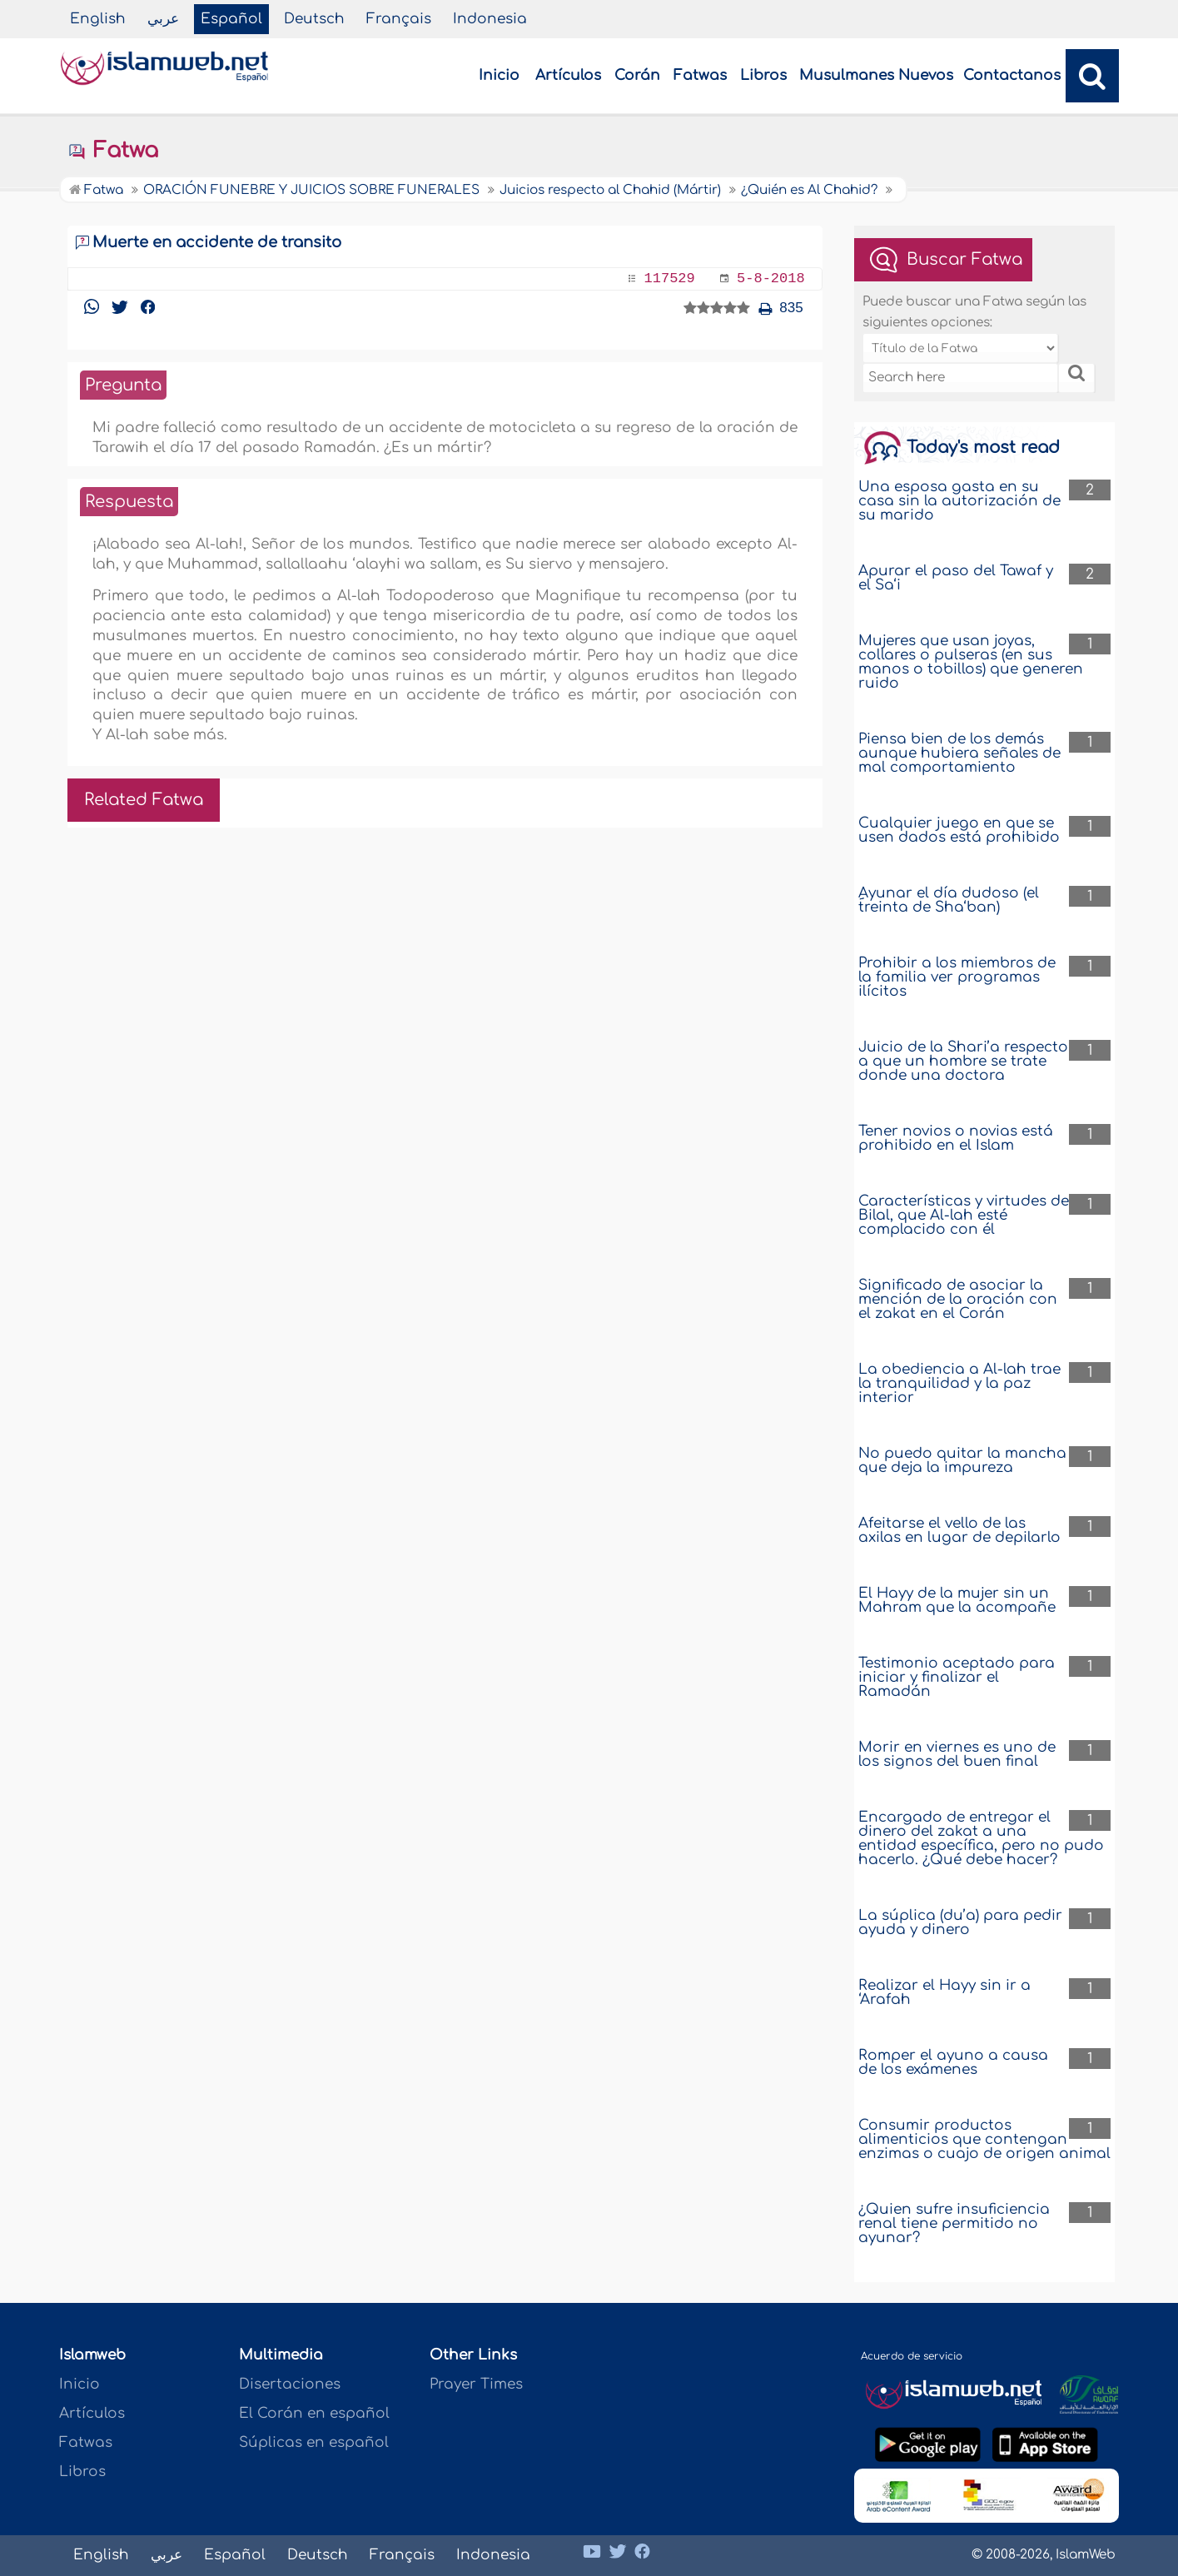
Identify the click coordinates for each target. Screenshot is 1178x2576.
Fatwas (700, 75)
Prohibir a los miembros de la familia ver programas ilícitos (957, 977)
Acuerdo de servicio (911, 2356)
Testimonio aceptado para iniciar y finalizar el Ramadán (956, 1677)
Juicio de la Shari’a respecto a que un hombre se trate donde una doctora (963, 1061)
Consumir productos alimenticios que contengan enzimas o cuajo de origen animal (984, 2139)
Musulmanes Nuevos (876, 75)
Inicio (499, 75)
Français (398, 19)
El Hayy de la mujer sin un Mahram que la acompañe (957, 1600)
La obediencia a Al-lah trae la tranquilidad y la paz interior (959, 1383)
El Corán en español (314, 2413)
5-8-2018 (771, 278)
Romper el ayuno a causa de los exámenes (953, 2062)
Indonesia (490, 19)
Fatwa (112, 150)
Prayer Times (476, 2384)
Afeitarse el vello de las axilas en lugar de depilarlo (959, 1530)
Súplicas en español (314, 2442)
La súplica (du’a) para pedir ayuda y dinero (960, 1922)
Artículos (568, 75)
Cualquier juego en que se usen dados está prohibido (959, 830)
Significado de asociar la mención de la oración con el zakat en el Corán (957, 1299)
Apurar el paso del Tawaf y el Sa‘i (955, 578)
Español (231, 19)
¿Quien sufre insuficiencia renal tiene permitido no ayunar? (954, 2223)
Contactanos (1012, 75)
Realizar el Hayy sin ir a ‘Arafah (944, 1992)
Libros (763, 75)
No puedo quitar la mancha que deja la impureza (962, 1460)
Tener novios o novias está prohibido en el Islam (955, 1138)
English (98, 19)
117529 (669, 278)
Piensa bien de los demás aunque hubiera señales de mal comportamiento (959, 753)
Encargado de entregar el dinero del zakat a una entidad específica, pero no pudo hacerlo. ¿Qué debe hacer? (981, 1838)
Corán (637, 75)
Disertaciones (289, 2384)
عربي (163, 19)
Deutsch (314, 19)
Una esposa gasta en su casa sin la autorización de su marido (959, 501)
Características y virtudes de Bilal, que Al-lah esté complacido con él (963, 1215)
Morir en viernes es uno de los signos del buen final (957, 1754)
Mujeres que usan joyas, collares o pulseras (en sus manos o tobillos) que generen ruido (970, 662)
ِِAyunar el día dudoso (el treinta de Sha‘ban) (948, 900)
